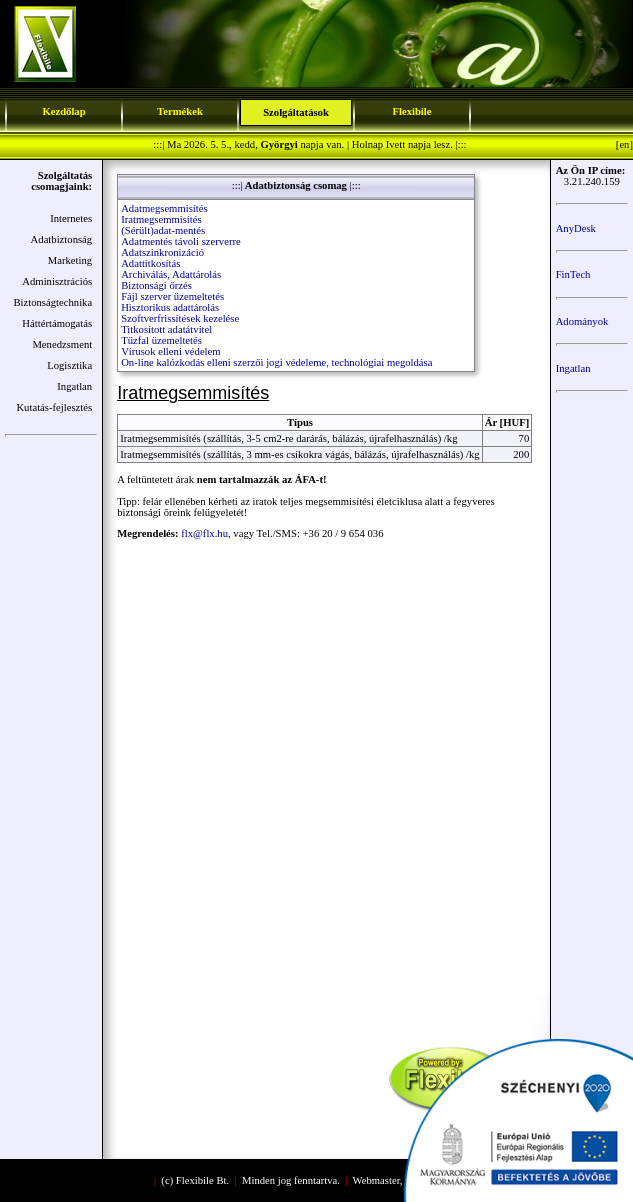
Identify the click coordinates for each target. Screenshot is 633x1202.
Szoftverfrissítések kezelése (180, 318)
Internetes (71, 218)
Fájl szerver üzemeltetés (172, 296)
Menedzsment (62, 344)
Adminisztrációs (57, 281)
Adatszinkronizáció (162, 252)
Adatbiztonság (62, 239)
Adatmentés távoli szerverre (181, 241)
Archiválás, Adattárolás (171, 274)
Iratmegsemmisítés (161, 219)
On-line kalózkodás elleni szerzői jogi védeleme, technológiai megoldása (276, 362)
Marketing (70, 260)
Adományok (582, 321)
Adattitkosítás (150, 263)
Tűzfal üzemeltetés (161, 340)
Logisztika (69, 365)
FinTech (573, 274)
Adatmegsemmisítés (164, 208)
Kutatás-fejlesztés (54, 407)
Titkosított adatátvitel (166, 329)
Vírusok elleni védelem (170, 351)
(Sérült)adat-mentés (163, 230)
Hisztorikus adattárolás (170, 307)
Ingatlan (74, 386)
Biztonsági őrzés (156, 285)
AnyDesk (576, 228)
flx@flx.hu (204, 533)
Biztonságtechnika (52, 302)
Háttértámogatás (57, 323)
